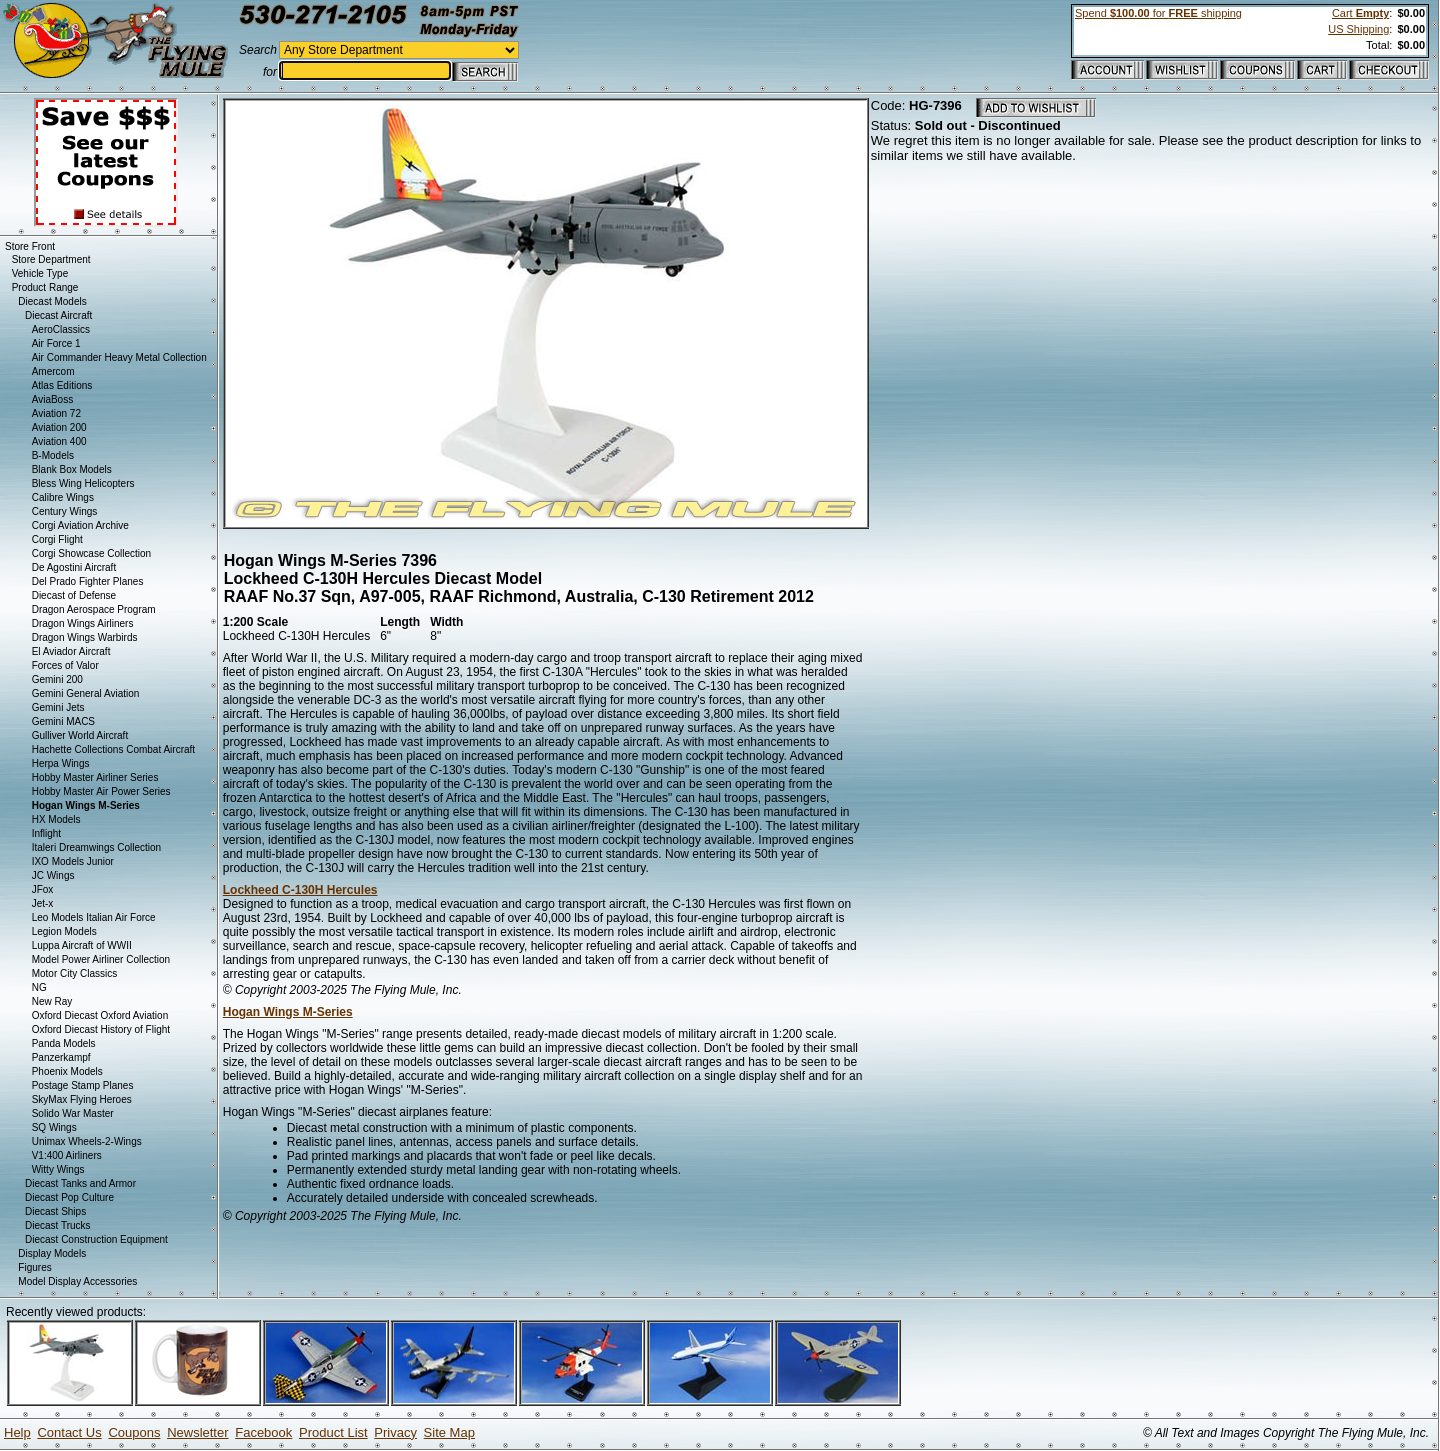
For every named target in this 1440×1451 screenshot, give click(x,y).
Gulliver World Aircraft (80, 735)
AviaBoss (53, 399)
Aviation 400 (59, 441)
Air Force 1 (56, 343)
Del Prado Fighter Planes (88, 581)
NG (39, 987)
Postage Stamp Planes (83, 1085)
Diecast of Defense (74, 595)
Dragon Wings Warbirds (85, 637)
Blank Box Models (72, 469)
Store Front (30, 246)
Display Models (52, 1253)
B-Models (53, 455)
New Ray (52, 1001)
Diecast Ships (55, 1211)
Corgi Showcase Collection (92, 553)
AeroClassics (61, 329)
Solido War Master (73, 1113)
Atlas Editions (62, 385)
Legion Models (64, 931)
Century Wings (65, 511)
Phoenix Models (67, 1071)
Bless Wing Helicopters (83, 483)
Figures (34, 1267)
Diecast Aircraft (58, 315)
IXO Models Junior (73, 861)
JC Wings (53, 875)
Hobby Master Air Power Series (101, 791)
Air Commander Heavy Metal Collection (119, 357)
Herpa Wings (61, 763)
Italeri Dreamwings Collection (97, 847)
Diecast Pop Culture (69, 1197)
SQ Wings (54, 1127)
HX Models (56, 819)
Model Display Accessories (77, 1281)
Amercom (53, 371)
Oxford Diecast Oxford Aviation (100, 1015)
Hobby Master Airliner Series (95, 777)
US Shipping (1358, 29)
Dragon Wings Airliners (83, 623)
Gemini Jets (58, 707)
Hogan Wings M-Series (288, 1012)
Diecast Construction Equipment (96, 1239)
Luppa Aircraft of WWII (82, 945)
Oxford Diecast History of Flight (101, 1029)
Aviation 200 (59, 427)
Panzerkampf (61, 1057)
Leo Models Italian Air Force (94, 917)
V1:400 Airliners (67, 1155)
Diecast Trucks (58, 1225)
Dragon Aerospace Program (94, 609)
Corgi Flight (57, 539)
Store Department (51, 259)
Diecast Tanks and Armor (80, 1183)
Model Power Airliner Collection (101, 959)
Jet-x (43, 903)
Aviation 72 (56, 413)
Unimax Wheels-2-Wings (87, 1141)
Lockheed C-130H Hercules (300, 890)
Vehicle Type (40, 273)
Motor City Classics (75, 973)
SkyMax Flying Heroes (82, 1099)
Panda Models (64, 1043)
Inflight (46, 833)
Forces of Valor (65, 665)
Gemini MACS (63, 721)
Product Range (45, 287)
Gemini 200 (57, 679)
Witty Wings (58, 1169)
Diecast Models (52, 301)
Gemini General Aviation (86, 693)
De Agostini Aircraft (74, 567)
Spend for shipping (1158, 13)
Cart (1360, 13)
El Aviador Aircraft (71, 651)
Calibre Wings (63, 497)
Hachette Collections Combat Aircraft (113, 749)
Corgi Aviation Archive (80, 525)
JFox (43, 889)
